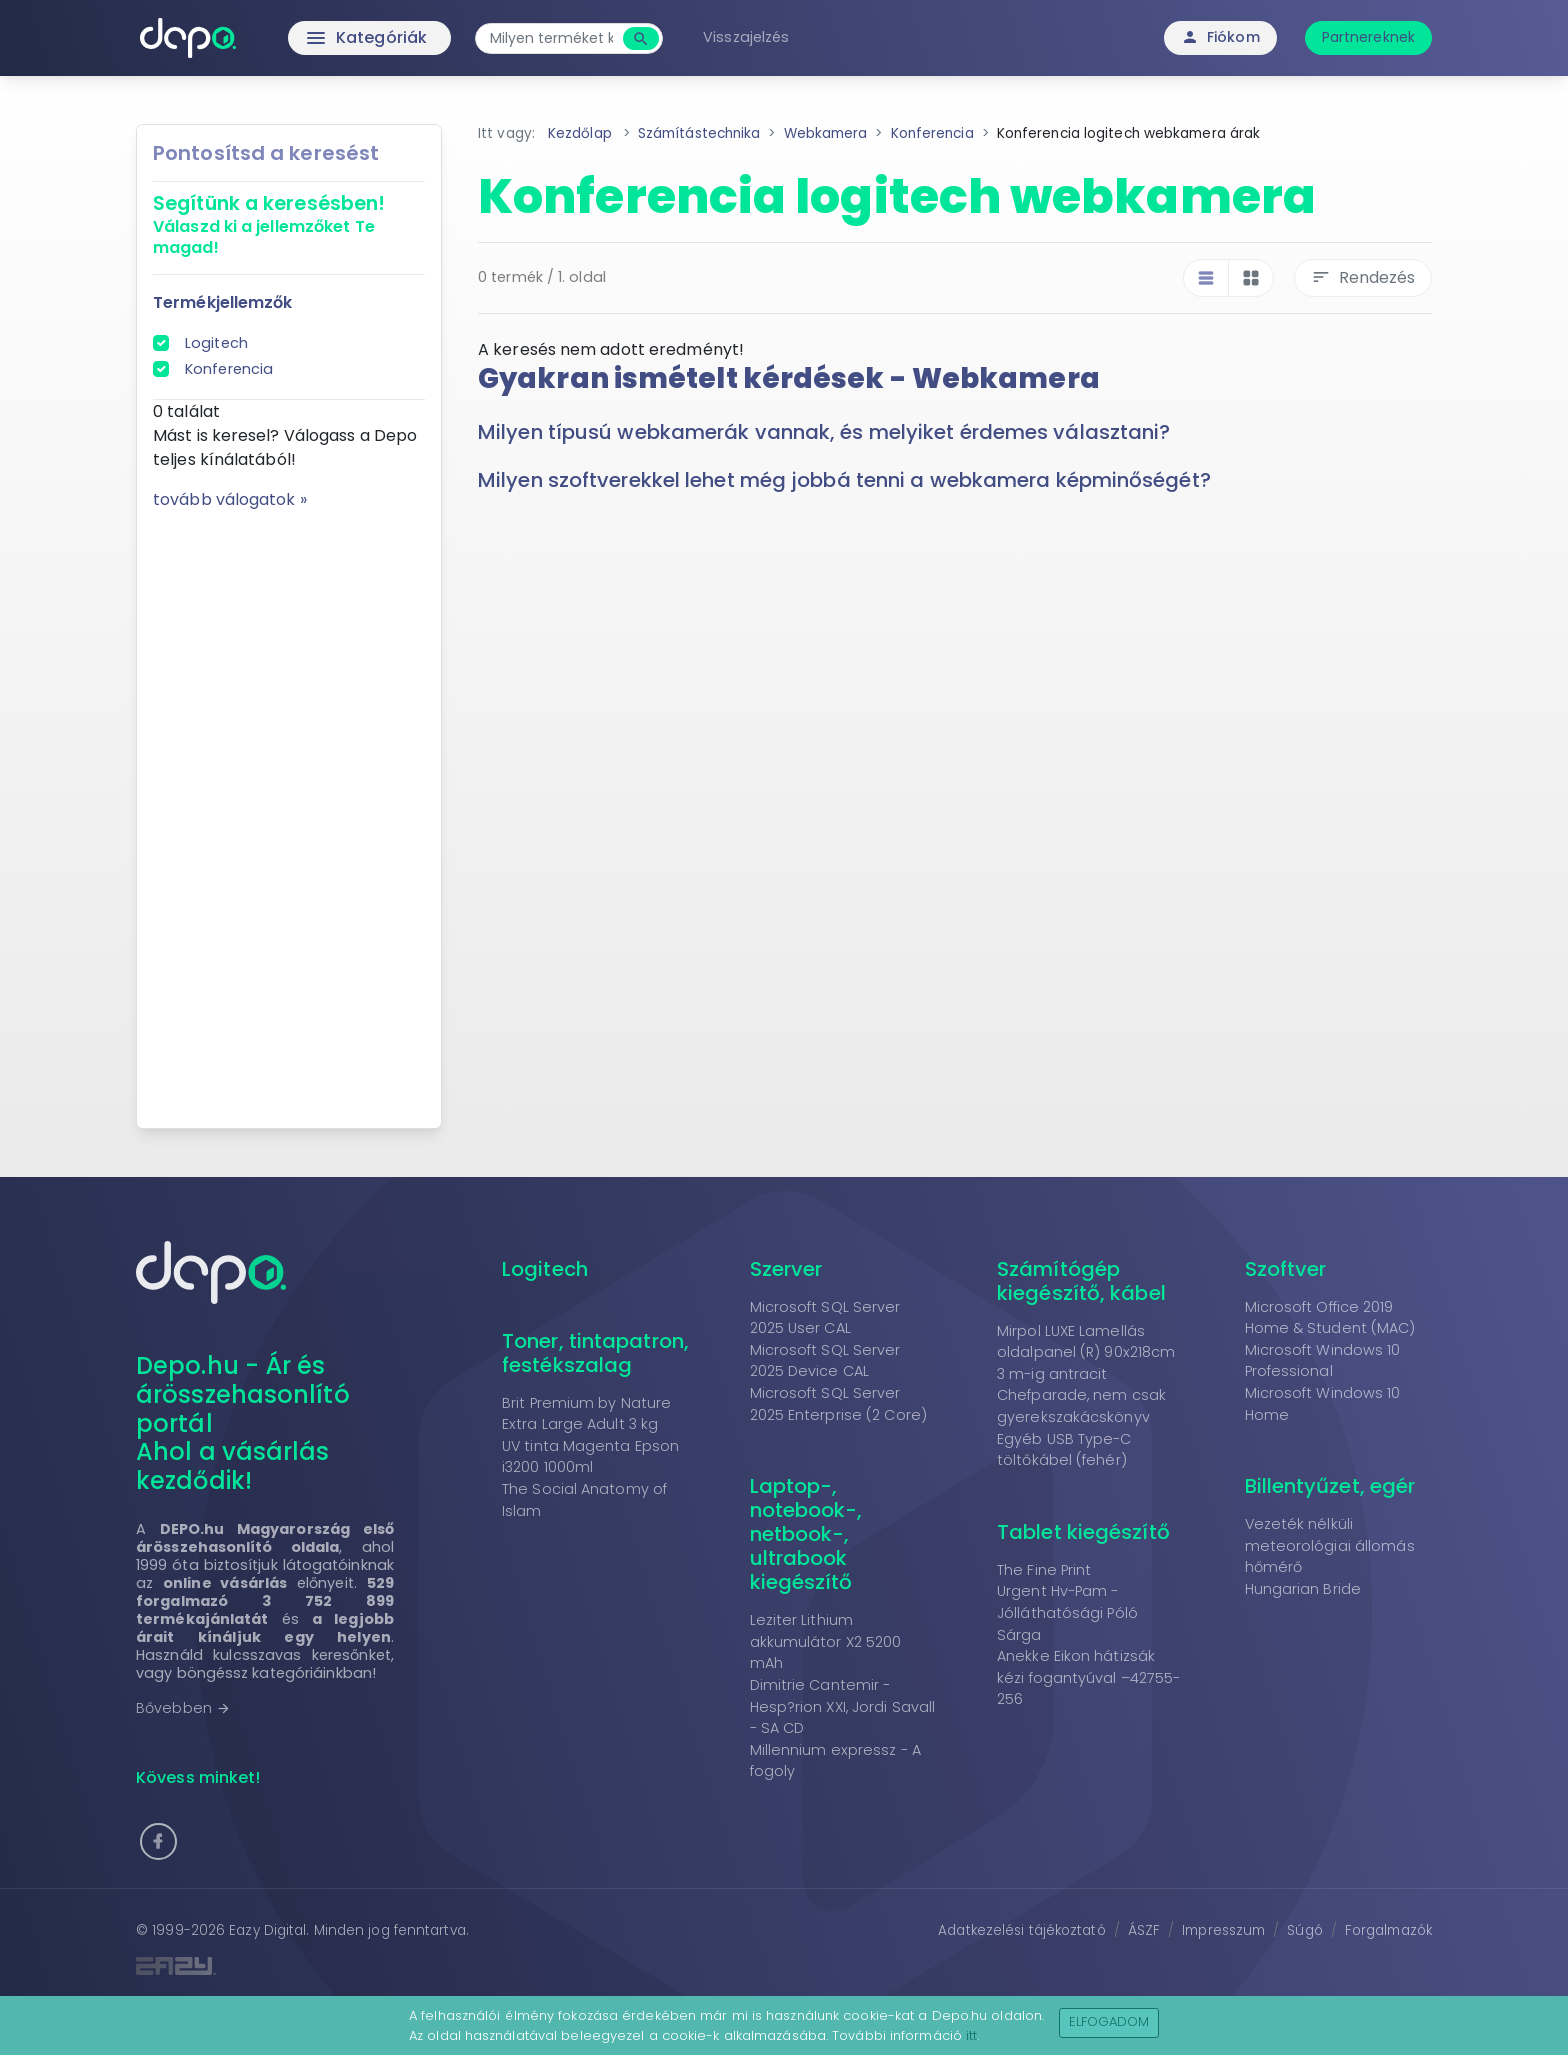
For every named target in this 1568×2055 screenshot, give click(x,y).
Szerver (786, 1269)
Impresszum (1223, 1930)
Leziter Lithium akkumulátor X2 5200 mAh (826, 1641)
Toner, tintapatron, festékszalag (595, 1353)
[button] (158, 1841)
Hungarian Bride (1303, 1589)
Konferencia (229, 369)
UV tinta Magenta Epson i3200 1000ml (590, 1457)
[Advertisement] (289, 812)
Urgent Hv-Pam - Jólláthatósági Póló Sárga (1067, 1612)
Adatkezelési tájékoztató (1021, 1930)
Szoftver (1286, 1269)
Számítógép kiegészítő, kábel (1081, 1281)
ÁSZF (1144, 1930)
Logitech (216, 343)
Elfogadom (1109, 2021)
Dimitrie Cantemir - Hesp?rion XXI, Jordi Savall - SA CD (843, 1706)
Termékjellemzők (223, 302)
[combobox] (551, 38)
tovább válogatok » (230, 499)
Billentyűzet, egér (1330, 1486)
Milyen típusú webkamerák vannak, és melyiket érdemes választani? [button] (824, 432)
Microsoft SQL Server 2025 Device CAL (825, 1361)
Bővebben (183, 1708)
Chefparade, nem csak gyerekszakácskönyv (1081, 1406)
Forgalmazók (1388, 1930)
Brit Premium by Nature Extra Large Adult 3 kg (586, 1414)
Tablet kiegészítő (1083, 1532)
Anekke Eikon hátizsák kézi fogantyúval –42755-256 (1088, 1677)
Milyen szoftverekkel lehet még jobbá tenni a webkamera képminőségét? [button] (844, 480)
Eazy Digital (267, 1930)
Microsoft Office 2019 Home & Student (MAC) (1330, 1318)
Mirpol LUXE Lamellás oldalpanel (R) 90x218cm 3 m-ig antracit (1086, 1352)
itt (971, 2035)
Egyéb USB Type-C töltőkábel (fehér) (1064, 1450)
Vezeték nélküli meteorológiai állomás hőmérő (1330, 1545)
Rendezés (1363, 277)
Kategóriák (324, 38)
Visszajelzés (746, 37)
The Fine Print (1044, 1570)
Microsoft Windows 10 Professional (1323, 1361)
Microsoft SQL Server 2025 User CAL (825, 1318)
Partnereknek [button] (1368, 37)
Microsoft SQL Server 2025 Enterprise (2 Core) (838, 1404)
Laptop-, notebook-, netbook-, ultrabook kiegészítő (806, 1534)
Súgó (1304, 1930)
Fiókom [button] (1220, 37)
